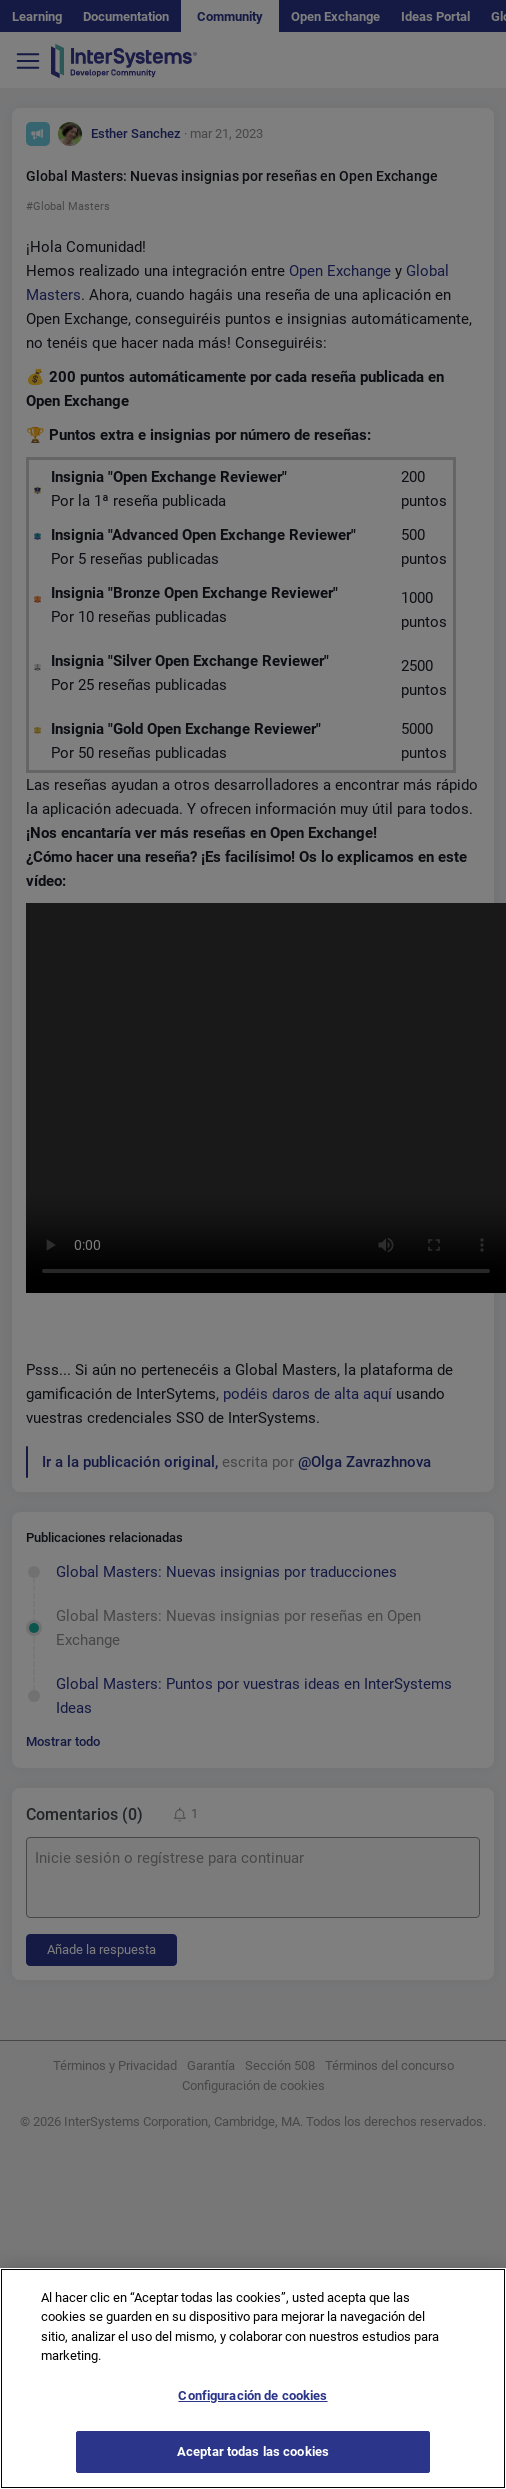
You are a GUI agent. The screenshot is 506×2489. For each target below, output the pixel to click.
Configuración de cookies (252, 2395)
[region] (253, 2378)
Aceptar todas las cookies (253, 2451)
